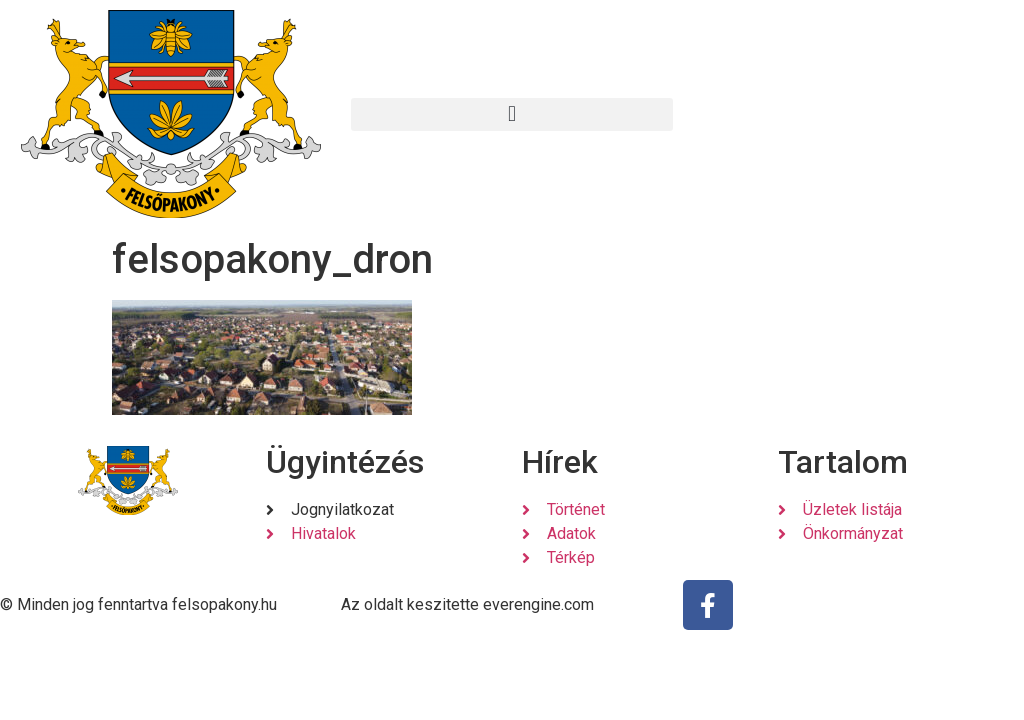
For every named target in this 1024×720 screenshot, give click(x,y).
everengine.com (538, 604)
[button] (511, 114)
